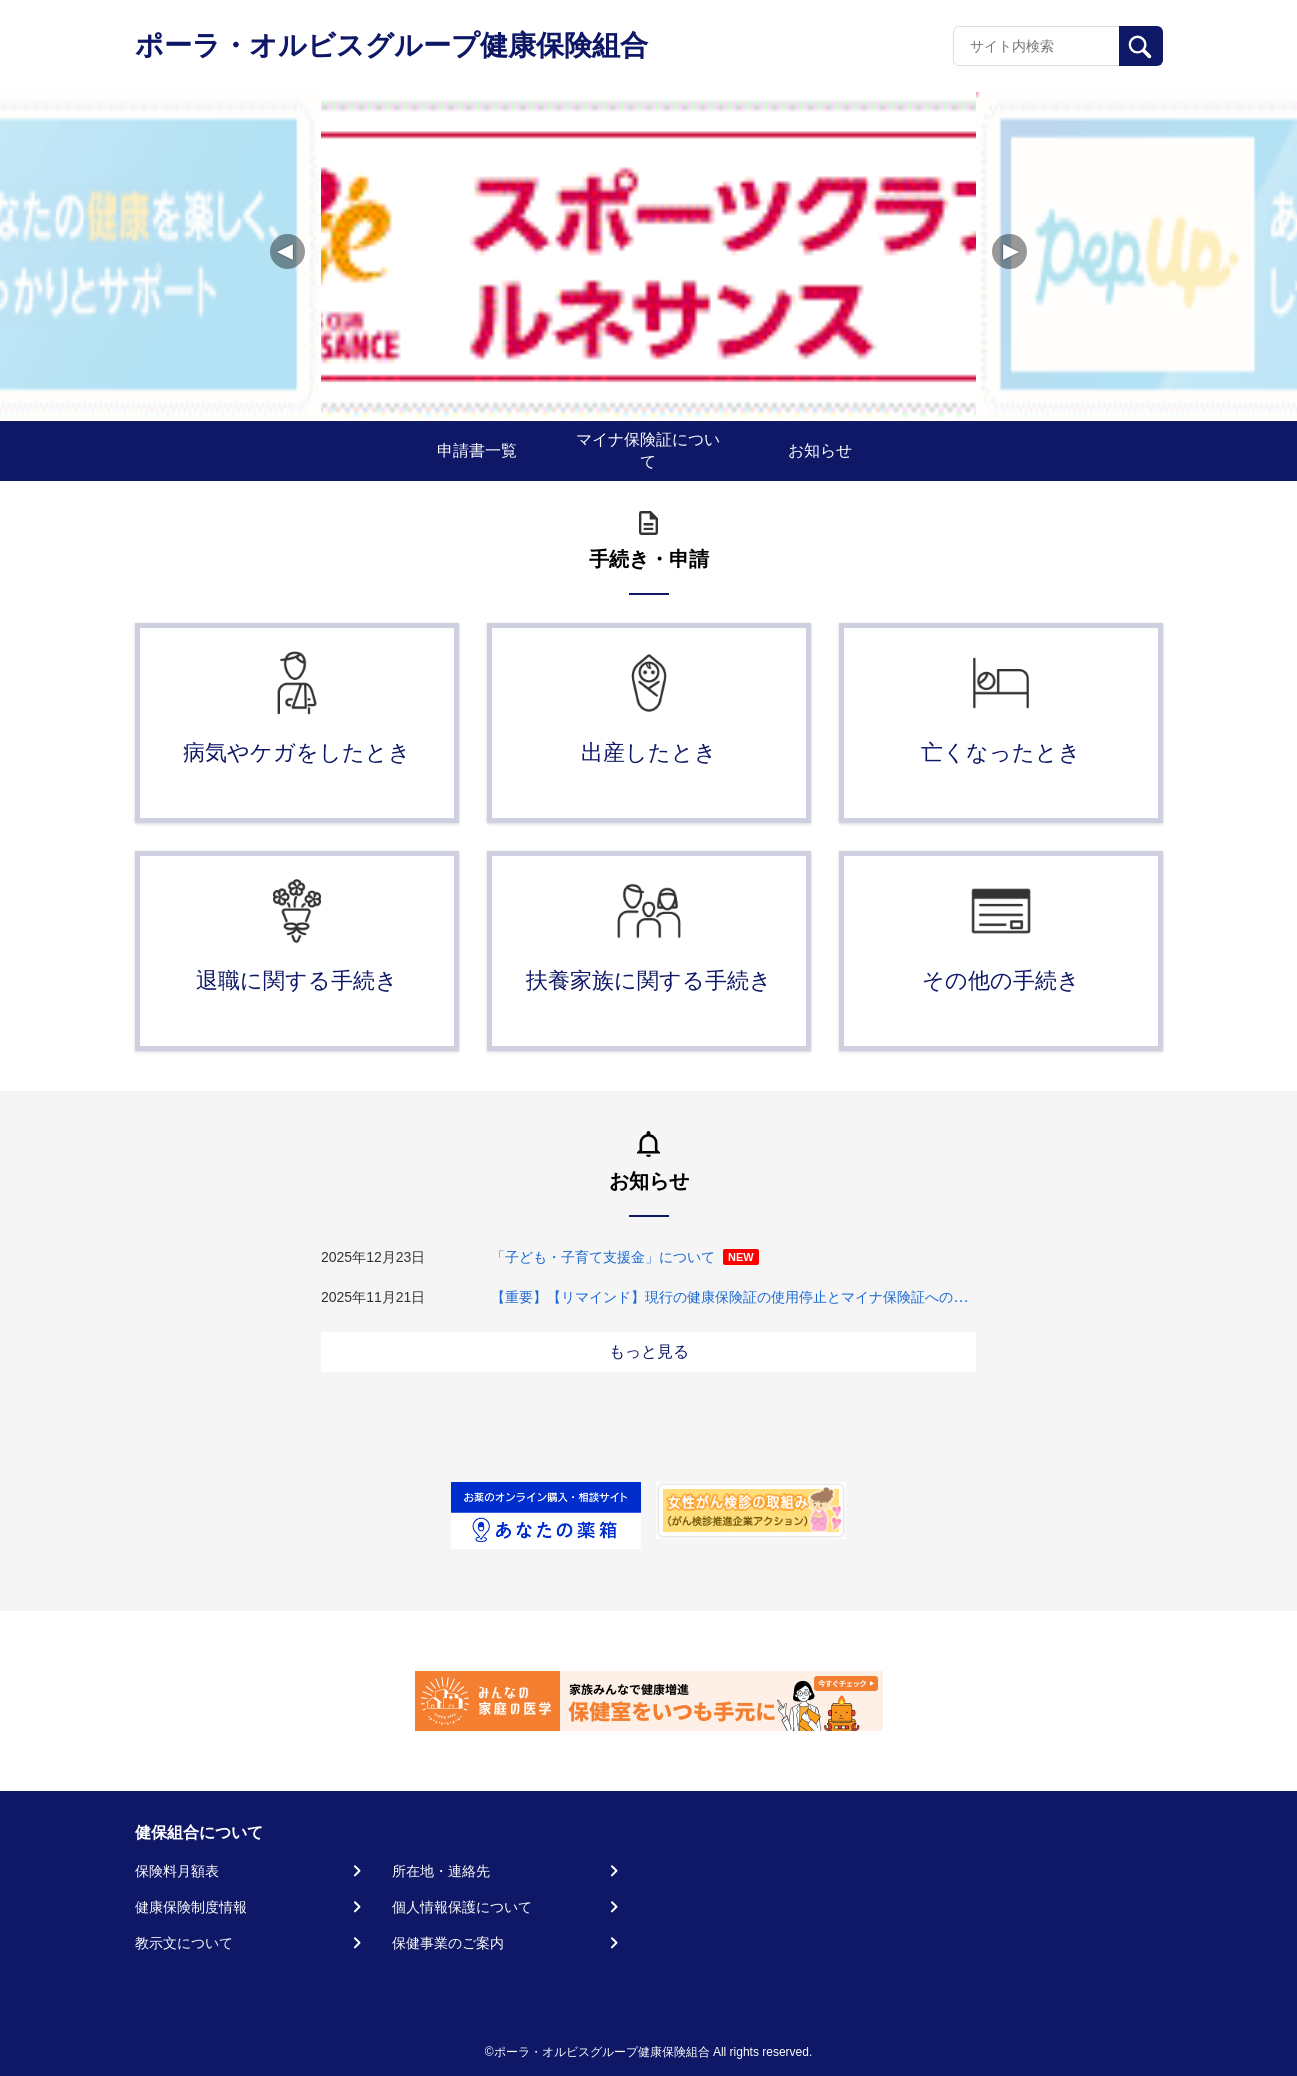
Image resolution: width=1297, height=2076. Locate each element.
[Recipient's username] (1036, 46)
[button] (1009, 251)
